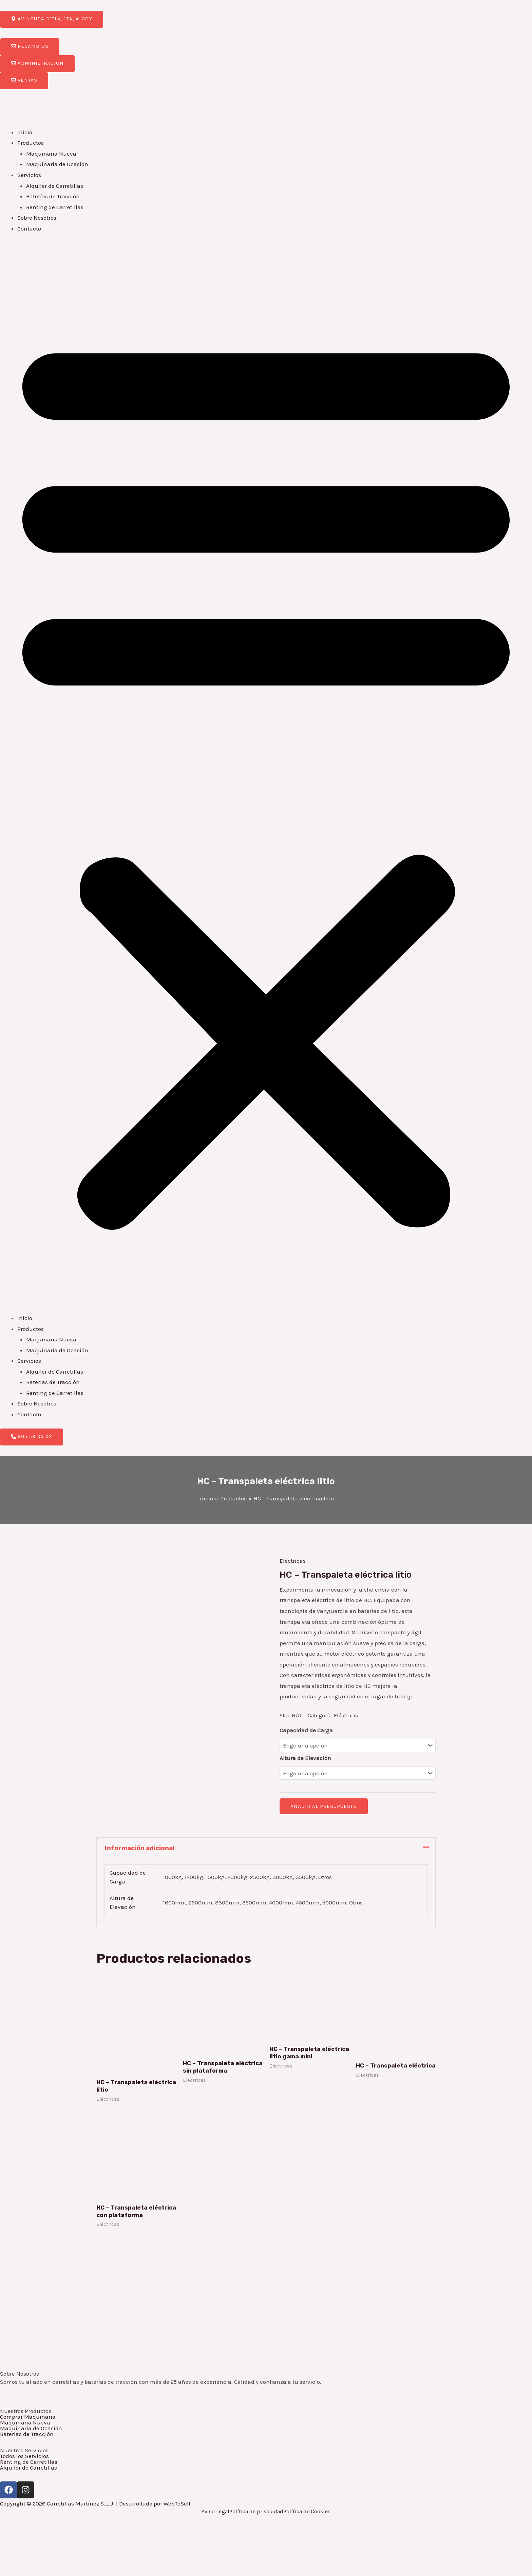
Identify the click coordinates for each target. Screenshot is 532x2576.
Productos (30, 142)
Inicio (24, 132)
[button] (266, 778)
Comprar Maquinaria (28, 2417)
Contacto (29, 228)
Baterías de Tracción (53, 196)
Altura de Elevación (305, 1758)
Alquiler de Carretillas (54, 185)
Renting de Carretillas (54, 207)
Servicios (29, 175)
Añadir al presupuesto (323, 1806)
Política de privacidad (256, 2511)
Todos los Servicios (24, 2456)
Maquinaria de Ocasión (57, 164)
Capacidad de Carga (306, 1730)
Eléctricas (293, 1560)
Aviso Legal (215, 2511)
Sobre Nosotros (36, 217)
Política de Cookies (306, 2511)
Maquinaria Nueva (51, 153)
